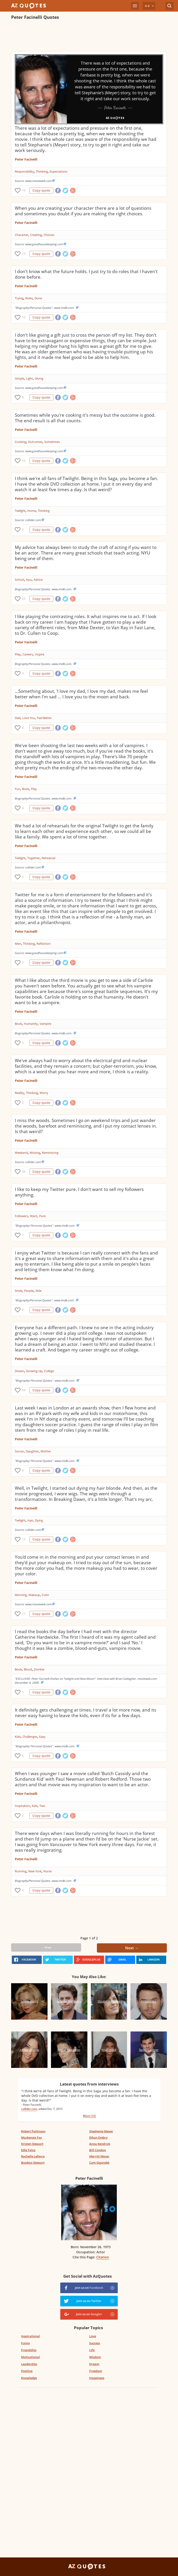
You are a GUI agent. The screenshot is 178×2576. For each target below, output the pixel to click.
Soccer (19, 1451)
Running (20, 1871)
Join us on (89, 2288)
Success (94, 2343)
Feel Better (44, 718)
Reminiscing (50, 1153)
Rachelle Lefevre (32, 2156)
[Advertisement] (89, 36)
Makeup (34, 1595)
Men (18, 943)
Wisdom (95, 2357)
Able (38, 1291)
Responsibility (24, 171)
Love (92, 2336)
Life (92, 2350)
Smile (18, 1291)
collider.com (29, 2109)
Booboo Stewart (32, 2162)
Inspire (39, 654)
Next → (131, 1948)
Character (21, 235)
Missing (35, 1153)
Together (33, 858)
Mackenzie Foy (31, 2137)
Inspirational (30, 2336)
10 (23, 317)
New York (34, 1871)
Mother (46, 1451)
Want (33, 1216)
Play (18, 654)
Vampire (45, 1024)
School (19, 579)
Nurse (47, 1871)
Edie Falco (28, 2150)
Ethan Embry (98, 2137)
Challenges (29, 1737)
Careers (27, 654)
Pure (42, 1216)
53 (23, 599)
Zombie (39, 1669)
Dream (19, 1371)
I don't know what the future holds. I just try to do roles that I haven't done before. (86, 274)
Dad (17, 718)
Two (42, 1806)
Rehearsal (48, 858)
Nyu (29, 579)
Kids (18, 1737)
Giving (39, 378)
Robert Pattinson (33, 2131)
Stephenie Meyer (101, 2131)
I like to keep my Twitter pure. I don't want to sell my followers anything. (79, 1192)
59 (23, 1390)
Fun (17, 789)
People (29, 1291)
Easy (42, 1737)
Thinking (42, 171)
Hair (30, 1520)
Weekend (21, 1153)
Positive (26, 2371)
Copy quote (41, 190)
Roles (29, 298)
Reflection (44, 943)
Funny (25, 2343)
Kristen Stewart (32, 2144)
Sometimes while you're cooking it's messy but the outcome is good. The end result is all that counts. (85, 417)
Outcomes (35, 442)
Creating (36, 235)
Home (31, 511)
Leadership (29, 2364)
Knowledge (29, 2378)
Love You (28, 718)
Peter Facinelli (26, 159)
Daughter (32, 1451)
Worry (44, 1093)
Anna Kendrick (99, 2144)
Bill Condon (97, 2150)
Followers (21, 1216)
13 (23, 190)
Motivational (30, 2357)
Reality (19, 1093)
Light (29, 378)
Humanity (31, 1024)
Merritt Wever (99, 2156)
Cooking (20, 442)
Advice (38, 579)
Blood (28, 1669)
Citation (102, 2257)
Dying (39, 1520)
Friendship (28, 2350)
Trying (19, 298)
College (49, 1371)
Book (25, 789)
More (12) (89, 2116)
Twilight (20, 511)
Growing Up (34, 1371)
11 (23, 1614)
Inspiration (22, 1806)
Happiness (96, 2378)
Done (38, 298)
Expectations (58, 171)
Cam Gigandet (99, 2162)
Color (45, 1595)
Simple (19, 378)
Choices (49, 235)
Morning (21, 1595)
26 (23, 1172)
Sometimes (52, 442)
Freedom (95, 2371)
